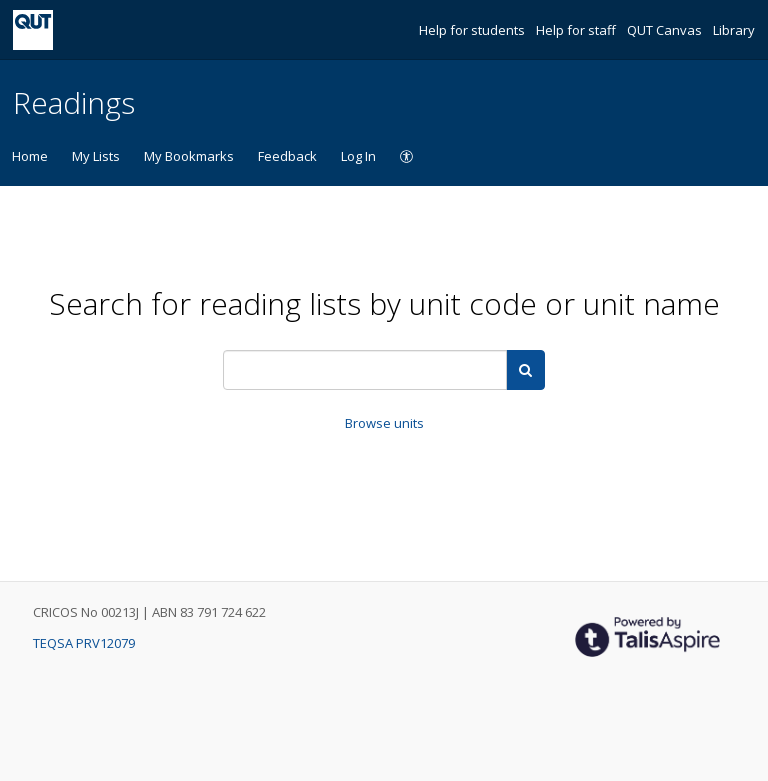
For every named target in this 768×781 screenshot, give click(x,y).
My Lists (96, 156)
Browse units (384, 423)
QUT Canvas (666, 30)
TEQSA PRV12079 (84, 643)
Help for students (473, 30)
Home (30, 156)
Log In (358, 156)
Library (734, 30)
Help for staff (577, 30)
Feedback (287, 156)
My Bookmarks (189, 156)
